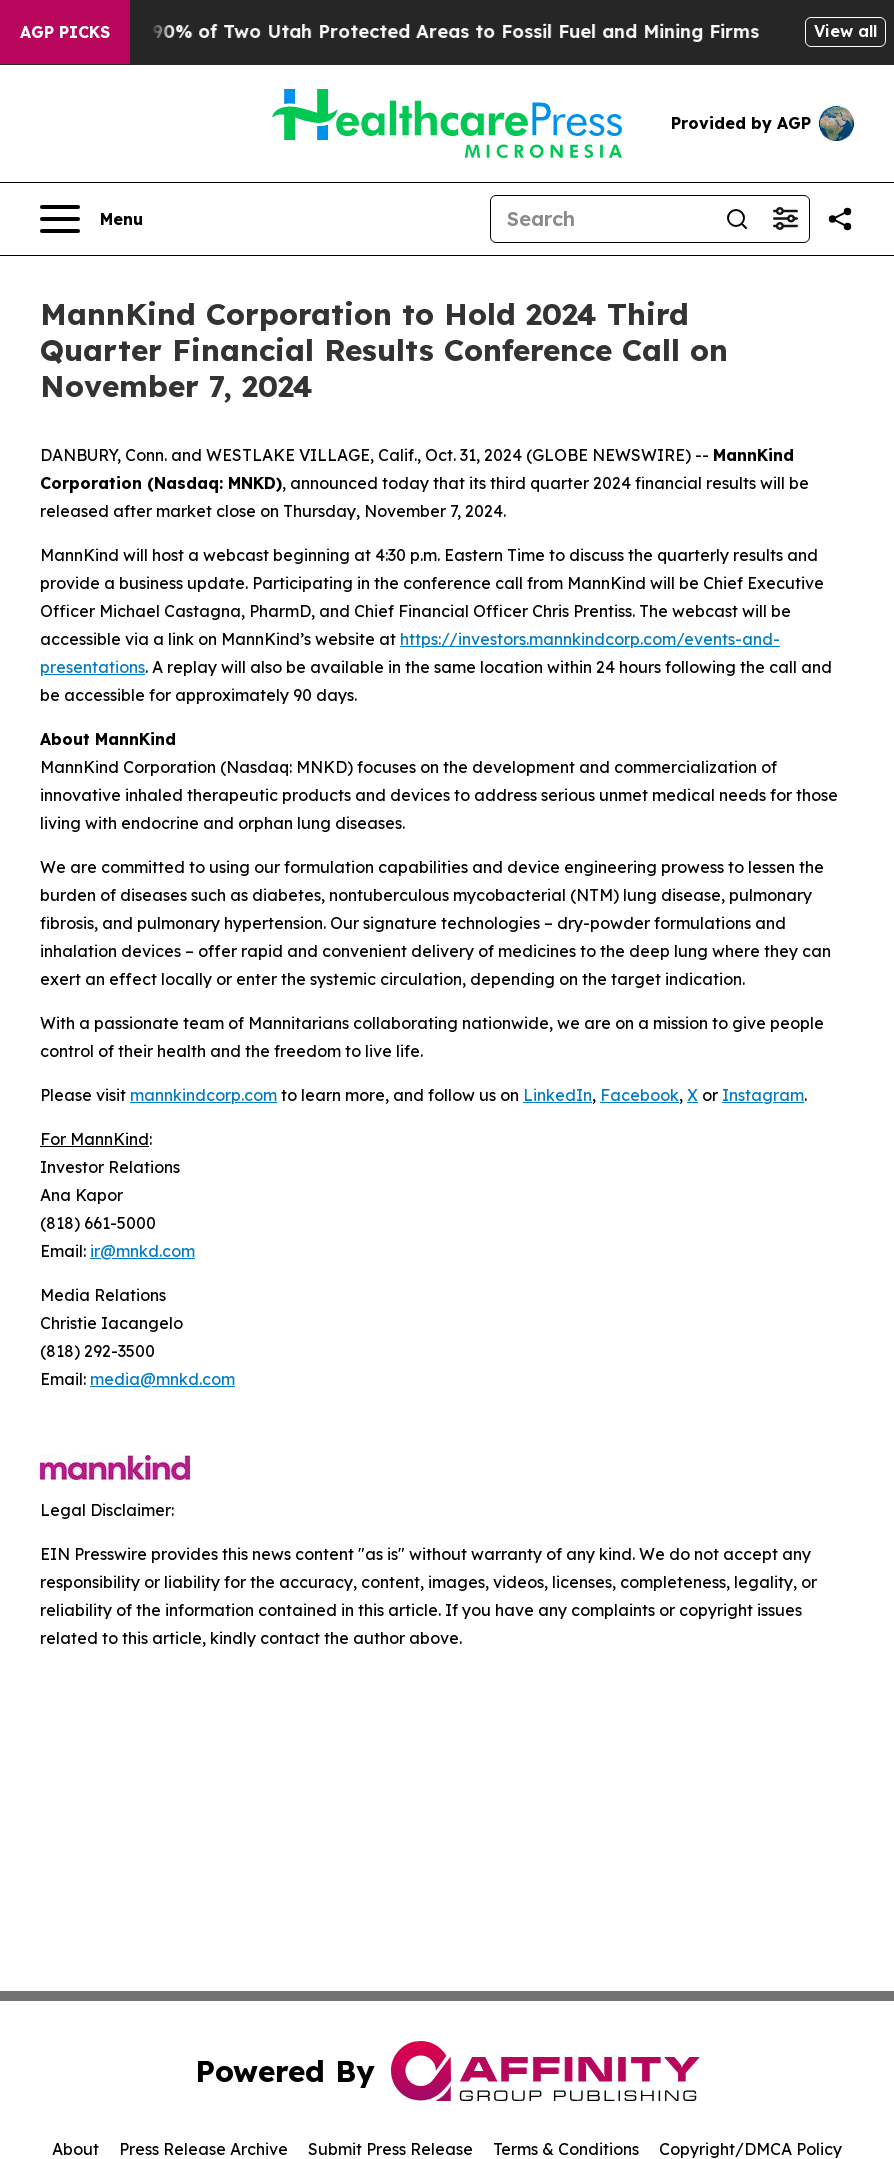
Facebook (639, 1095)
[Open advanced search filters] (785, 219)
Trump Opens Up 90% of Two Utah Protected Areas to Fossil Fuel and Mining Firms (406, 31)
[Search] (602, 219)
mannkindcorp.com (203, 1095)
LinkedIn (557, 1095)
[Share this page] (840, 219)
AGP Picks (65, 32)
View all (845, 31)
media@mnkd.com (162, 1379)
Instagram (763, 1095)
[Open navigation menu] (91, 219)
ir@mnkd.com (142, 1251)
